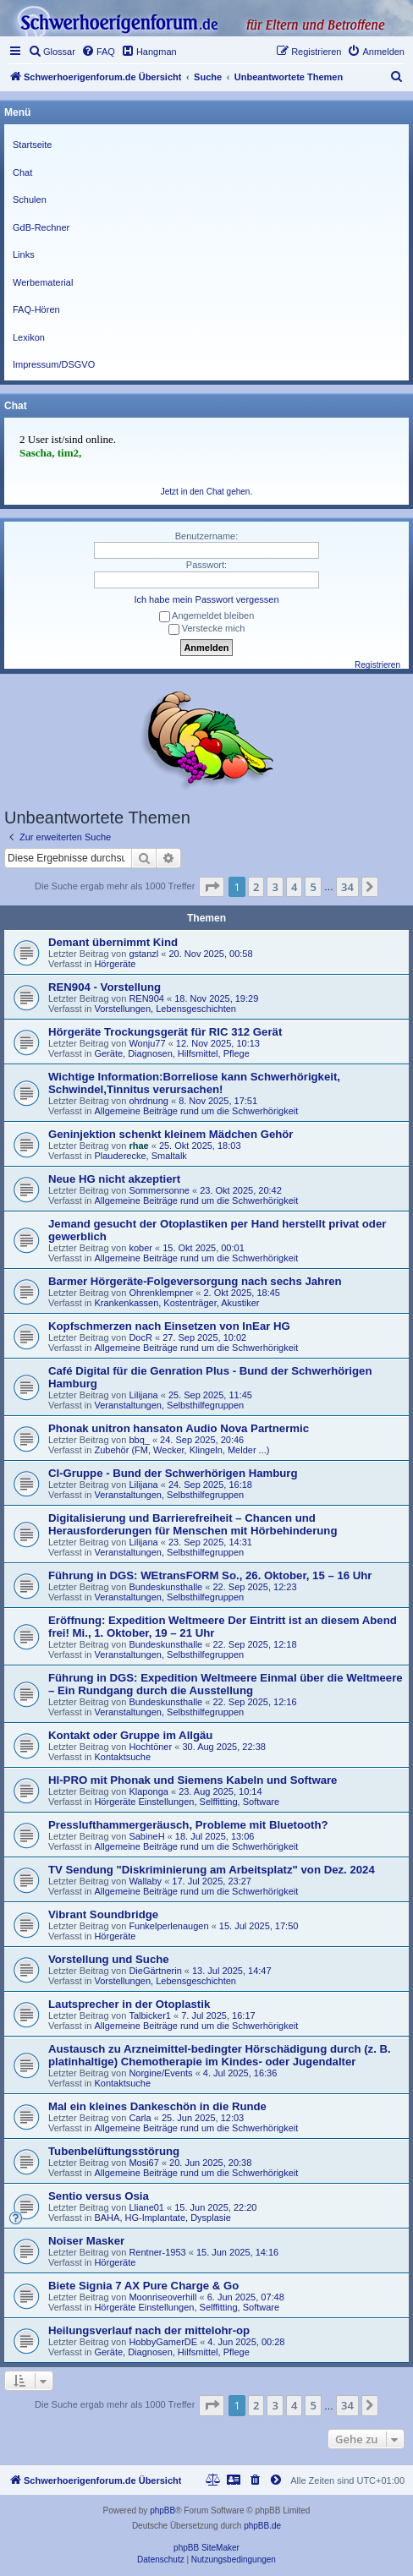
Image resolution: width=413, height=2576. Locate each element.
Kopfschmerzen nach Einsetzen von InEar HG (169, 1326)
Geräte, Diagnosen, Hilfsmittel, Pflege (171, 1053)
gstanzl (143, 954)
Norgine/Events (160, 2073)
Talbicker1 (150, 2015)
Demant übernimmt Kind (113, 942)
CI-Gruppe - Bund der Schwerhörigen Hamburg (173, 1473)
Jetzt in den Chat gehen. (206, 491)
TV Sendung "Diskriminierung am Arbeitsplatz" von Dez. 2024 (211, 1869)
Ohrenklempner (161, 1293)
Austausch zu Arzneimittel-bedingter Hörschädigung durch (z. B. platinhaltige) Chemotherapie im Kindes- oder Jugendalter (219, 2055)
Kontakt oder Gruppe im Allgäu (130, 1735)
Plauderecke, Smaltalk (140, 1156)
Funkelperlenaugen (168, 1926)
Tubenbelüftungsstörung (113, 2151)
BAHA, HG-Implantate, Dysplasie (162, 2217)
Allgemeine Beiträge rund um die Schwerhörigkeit (196, 1111)
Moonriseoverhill (162, 2297)
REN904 (146, 998)
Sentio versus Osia (98, 2196)
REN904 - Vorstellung (104, 987)
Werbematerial (43, 282)
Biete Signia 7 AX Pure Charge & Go (143, 2285)
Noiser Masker (86, 2240)
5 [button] (313, 886)
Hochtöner (150, 1747)
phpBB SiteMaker (206, 2547)
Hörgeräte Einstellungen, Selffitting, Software (186, 1802)
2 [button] (256, 886)
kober (140, 1248)
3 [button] (275, 886)
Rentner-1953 (157, 2252)
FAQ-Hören (36, 309)
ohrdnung (148, 1101)
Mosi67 (143, 2163)
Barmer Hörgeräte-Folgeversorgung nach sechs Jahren (195, 1281)
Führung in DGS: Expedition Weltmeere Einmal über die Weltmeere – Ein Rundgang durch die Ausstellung (225, 1684)
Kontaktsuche (122, 1757)
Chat (22, 172)
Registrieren (377, 665)
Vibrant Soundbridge (103, 1914)
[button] (211, 887)
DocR (140, 1337)
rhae (138, 1145)
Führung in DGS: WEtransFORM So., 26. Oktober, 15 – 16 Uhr (210, 1575)
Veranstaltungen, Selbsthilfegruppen (169, 1405)
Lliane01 (146, 2207)
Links (24, 254)
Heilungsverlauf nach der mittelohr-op (149, 2330)
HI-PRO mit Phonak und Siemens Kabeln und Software (192, 1780)
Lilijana (143, 1395)
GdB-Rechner (41, 227)
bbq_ (139, 1440)
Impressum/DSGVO (54, 364)
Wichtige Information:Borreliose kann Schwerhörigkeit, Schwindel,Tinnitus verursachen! (194, 1083)
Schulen (30, 199)
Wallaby (145, 1881)
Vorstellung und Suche (108, 1959)
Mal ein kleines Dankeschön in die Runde (157, 2106)
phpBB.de (262, 2525)
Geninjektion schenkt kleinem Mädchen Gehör (170, 1134)
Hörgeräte (114, 964)
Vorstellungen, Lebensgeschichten (165, 1009)
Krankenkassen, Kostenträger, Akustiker (176, 1303)
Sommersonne (159, 1190)
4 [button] (294, 886)
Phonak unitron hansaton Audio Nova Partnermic (178, 1428)
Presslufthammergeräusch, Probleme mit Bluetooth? (188, 1825)
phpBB (162, 2510)
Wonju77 (147, 1043)
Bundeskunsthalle (165, 1587)
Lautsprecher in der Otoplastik (129, 2004)
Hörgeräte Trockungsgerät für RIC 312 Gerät (165, 1031)
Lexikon (29, 337)
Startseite (32, 144)
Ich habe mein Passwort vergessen (206, 599)
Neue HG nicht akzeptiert (114, 1179)
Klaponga (148, 1791)
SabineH (146, 1836)
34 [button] (347, 886)
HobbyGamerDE (163, 2342)
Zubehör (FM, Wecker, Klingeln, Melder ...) (181, 1450)
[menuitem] (51, 51)
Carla (140, 2118)
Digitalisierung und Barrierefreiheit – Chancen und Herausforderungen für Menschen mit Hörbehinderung (192, 1524)
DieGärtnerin (155, 1971)
